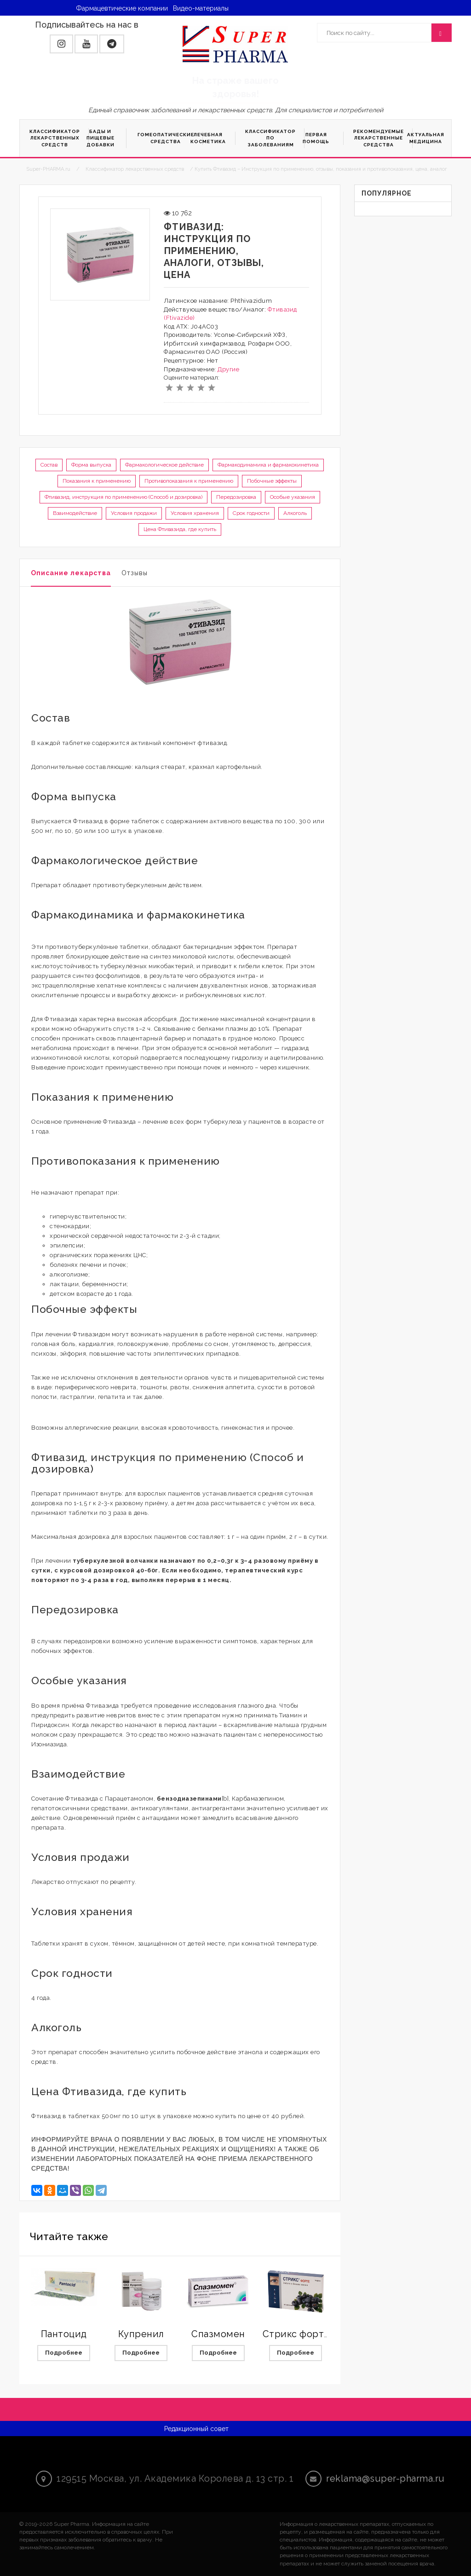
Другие (228, 369)
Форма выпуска (91, 465)
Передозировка (236, 497)
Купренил (141, 2333)
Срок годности (251, 513)
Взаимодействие (75, 513)
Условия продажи (134, 513)
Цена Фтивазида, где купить (180, 529)
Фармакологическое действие (164, 465)
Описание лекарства (71, 573)
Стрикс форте (296, 2333)
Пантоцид (64, 2333)
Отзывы (134, 573)
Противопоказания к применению (188, 481)
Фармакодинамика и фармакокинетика (268, 465)
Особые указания (292, 497)
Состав (48, 465)
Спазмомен (218, 2333)
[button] (61, 44)
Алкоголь (295, 513)
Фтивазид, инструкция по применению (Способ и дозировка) (123, 497)
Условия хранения (195, 513)
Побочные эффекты (272, 481)
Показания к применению (97, 481)
